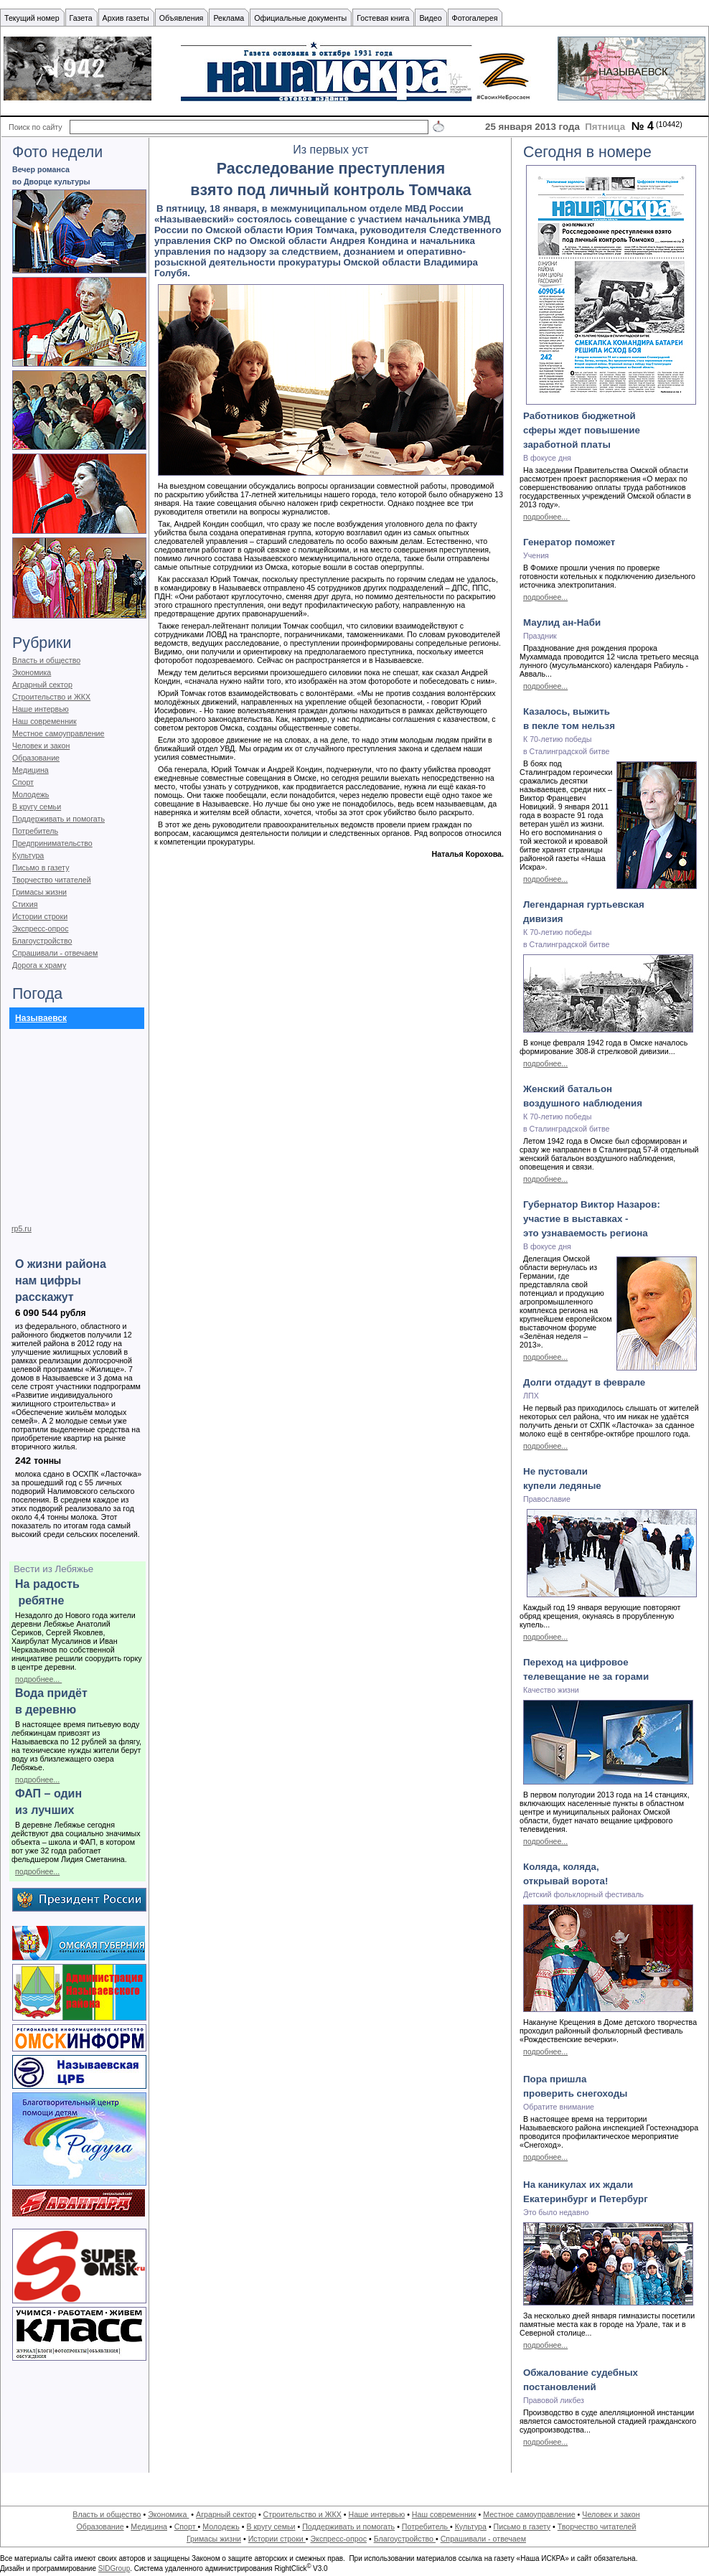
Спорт (23, 782)
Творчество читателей (51, 879)
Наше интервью (40, 709)
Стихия (25, 904)
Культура (28, 855)
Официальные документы (300, 18)
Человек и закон (41, 745)
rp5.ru (21, 1228)
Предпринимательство (52, 843)
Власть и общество (46, 660)
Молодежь (30, 794)
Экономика (31, 672)
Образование (36, 757)
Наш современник (44, 721)
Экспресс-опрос (40, 928)
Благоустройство (42, 940)
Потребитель (35, 831)
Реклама (228, 18)
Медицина (30, 770)
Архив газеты (126, 18)
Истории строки (39, 916)
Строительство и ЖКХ (51, 696)
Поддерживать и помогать (58, 818)
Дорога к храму (39, 965)
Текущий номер (32, 18)
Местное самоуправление (58, 733)
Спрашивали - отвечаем (55, 953)
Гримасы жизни (39, 892)
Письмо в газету (40, 867)
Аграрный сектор (42, 684)
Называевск (41, 1018)
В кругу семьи (36, 806)
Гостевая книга (383, 18)
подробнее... (38, 1679)
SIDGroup (114, 2568)
